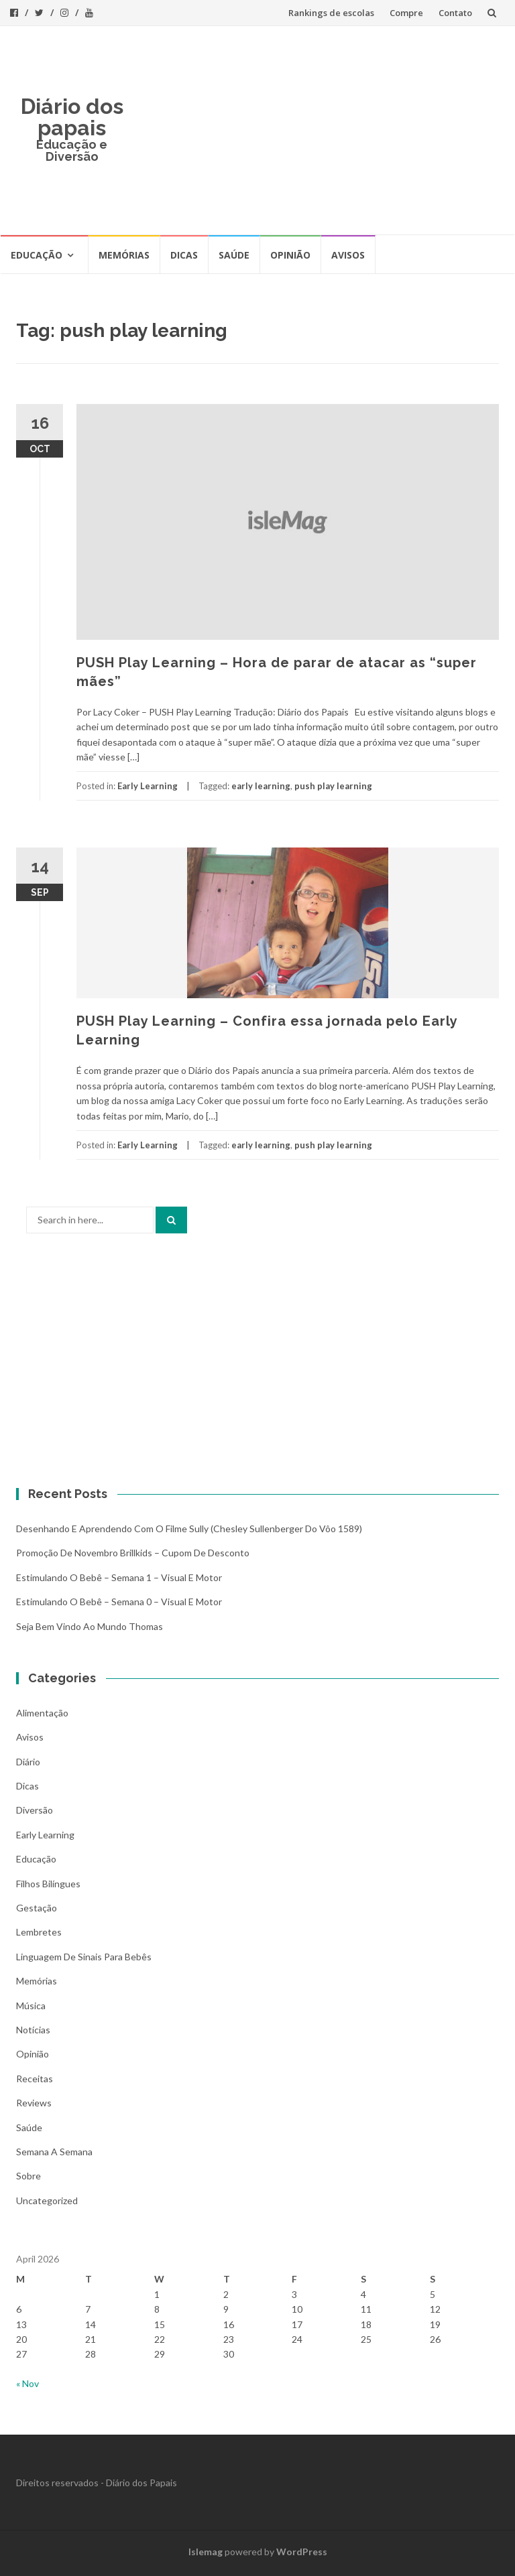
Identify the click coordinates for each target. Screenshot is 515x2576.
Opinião (290, 255)
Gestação (36, 1907)
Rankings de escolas (331, 13)
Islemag (205, 2551)
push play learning (333, 786)
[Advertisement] (319, 130)
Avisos (348, 255)
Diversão (34, 1810)
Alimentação (42, 1712)
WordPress (301, 2551)
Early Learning (147, 786)
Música (31, 2005)
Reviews (34, 2102)
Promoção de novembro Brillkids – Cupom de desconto (132, 1552)
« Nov (27, 2383)
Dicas (184, 255)
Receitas (34, 2078)
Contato (455, 13)
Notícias (33, 2029)
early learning (260, 786)
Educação (36, 255)
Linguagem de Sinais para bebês (84, 1956)
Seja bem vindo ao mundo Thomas (89, 1626)
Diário (28, 1761)
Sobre (28, 2175)
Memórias (124, 255)
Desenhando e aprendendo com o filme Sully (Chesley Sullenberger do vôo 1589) (189, 1528)
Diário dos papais (72, 117)
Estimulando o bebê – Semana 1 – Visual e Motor (119, 1577)
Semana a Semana (54, 2151)
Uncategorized (47, 2200)
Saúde (234, 255)
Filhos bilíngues (48, 1883)
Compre (406, 13)
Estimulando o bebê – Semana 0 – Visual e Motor (119, 1601)
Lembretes (39, 1932)
